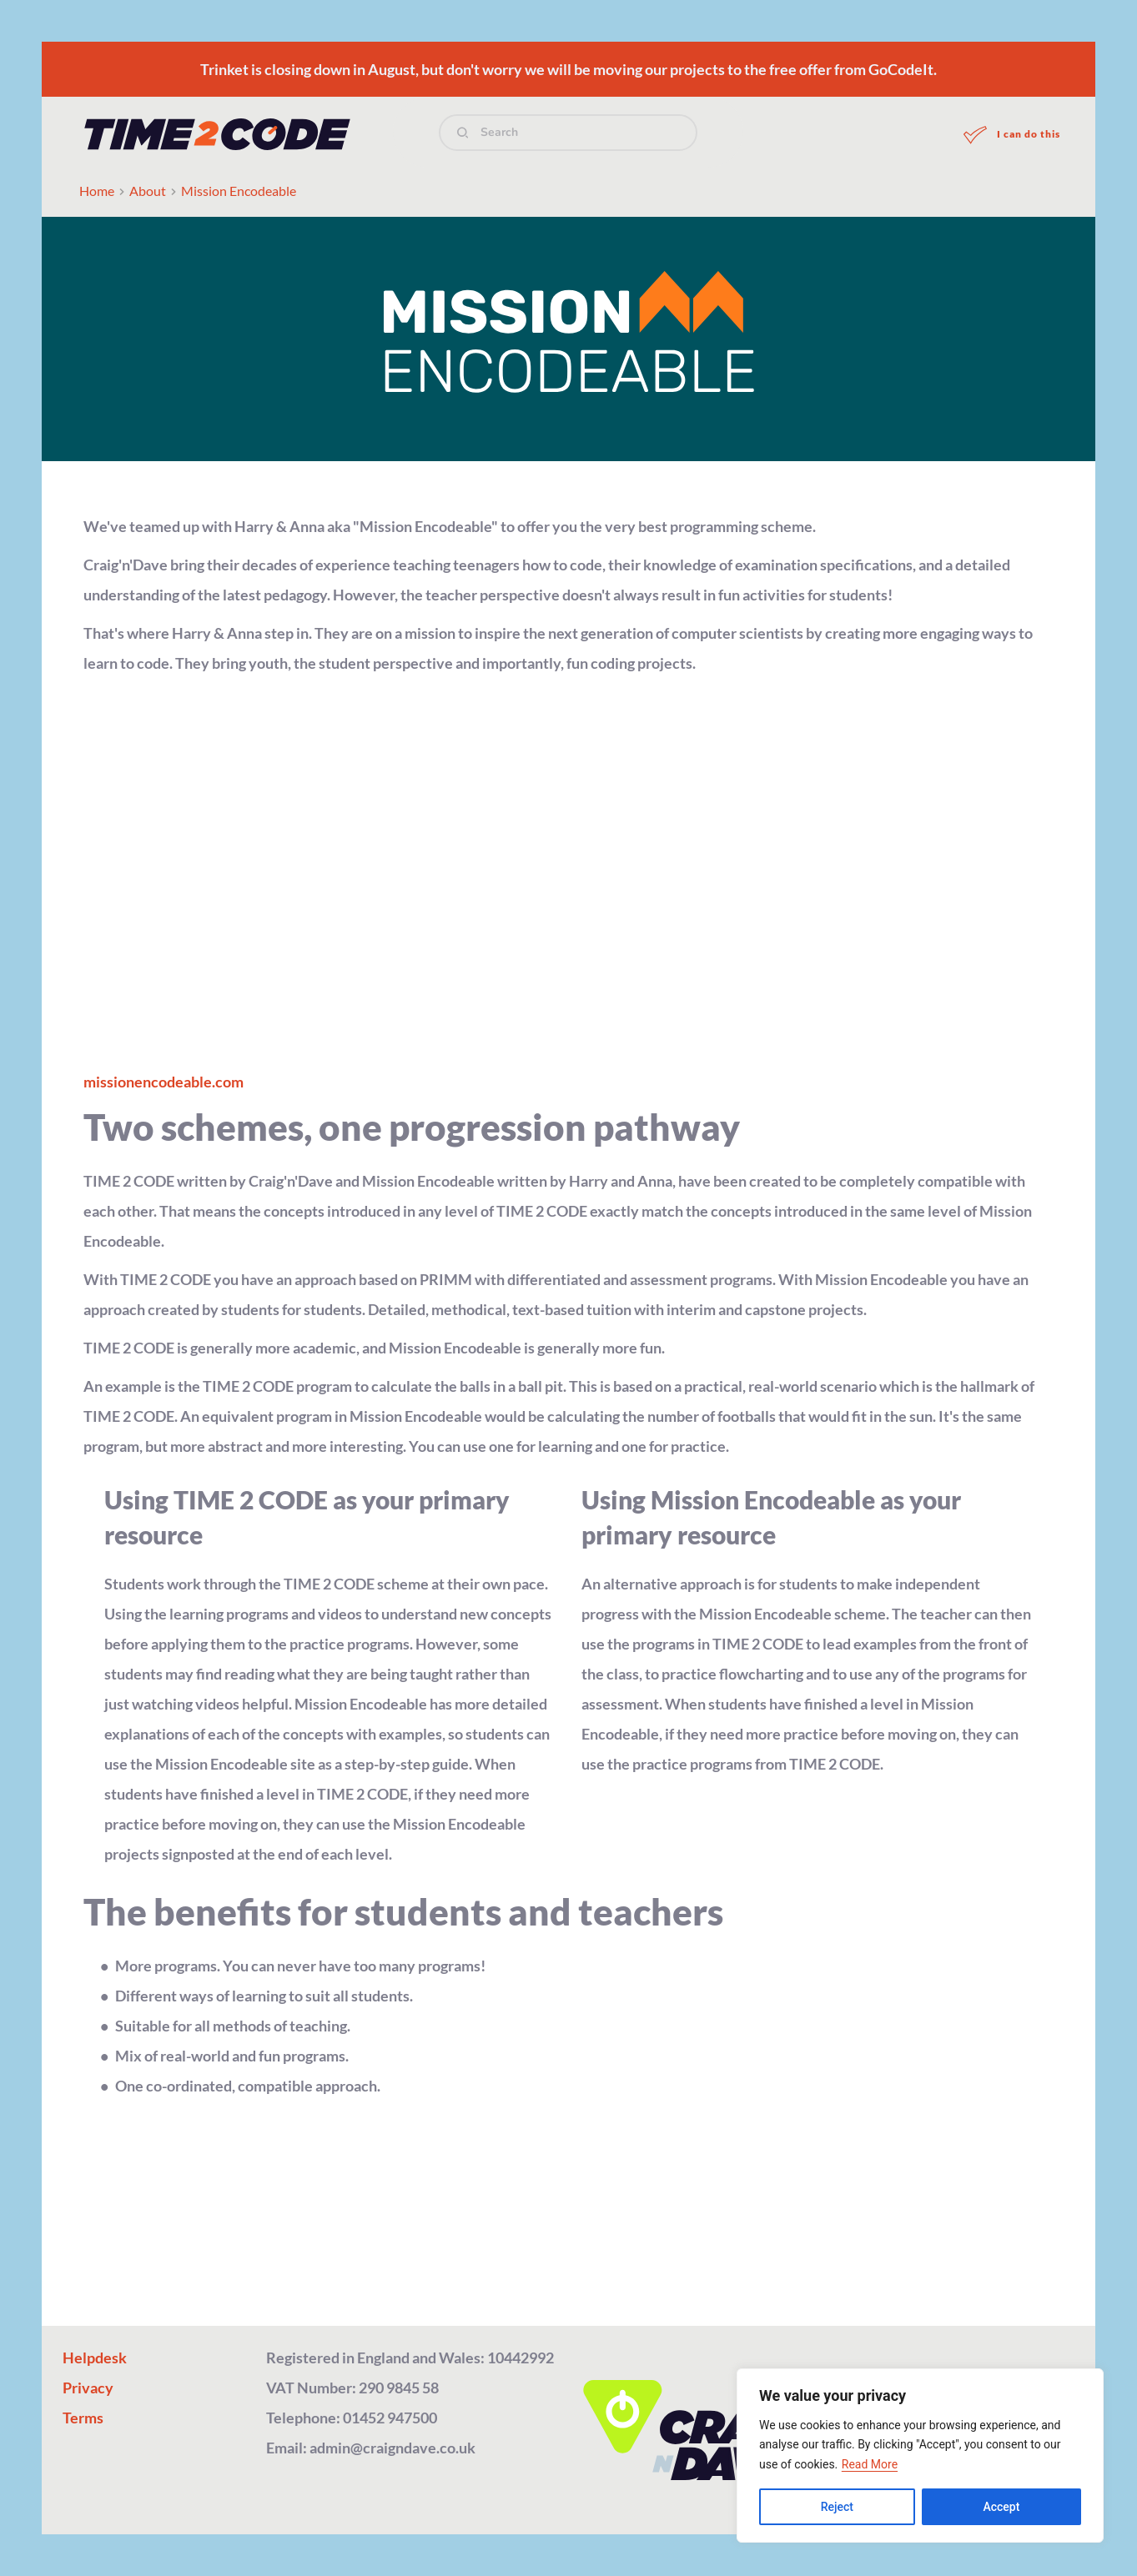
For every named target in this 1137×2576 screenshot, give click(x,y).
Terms (83, 2417)
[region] (920, 2455)
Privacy (88, 2387)
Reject (837, 2506)
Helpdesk (95, 2357)
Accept (1001, 2506)
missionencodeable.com (163, 1081)
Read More (870, 2464)
